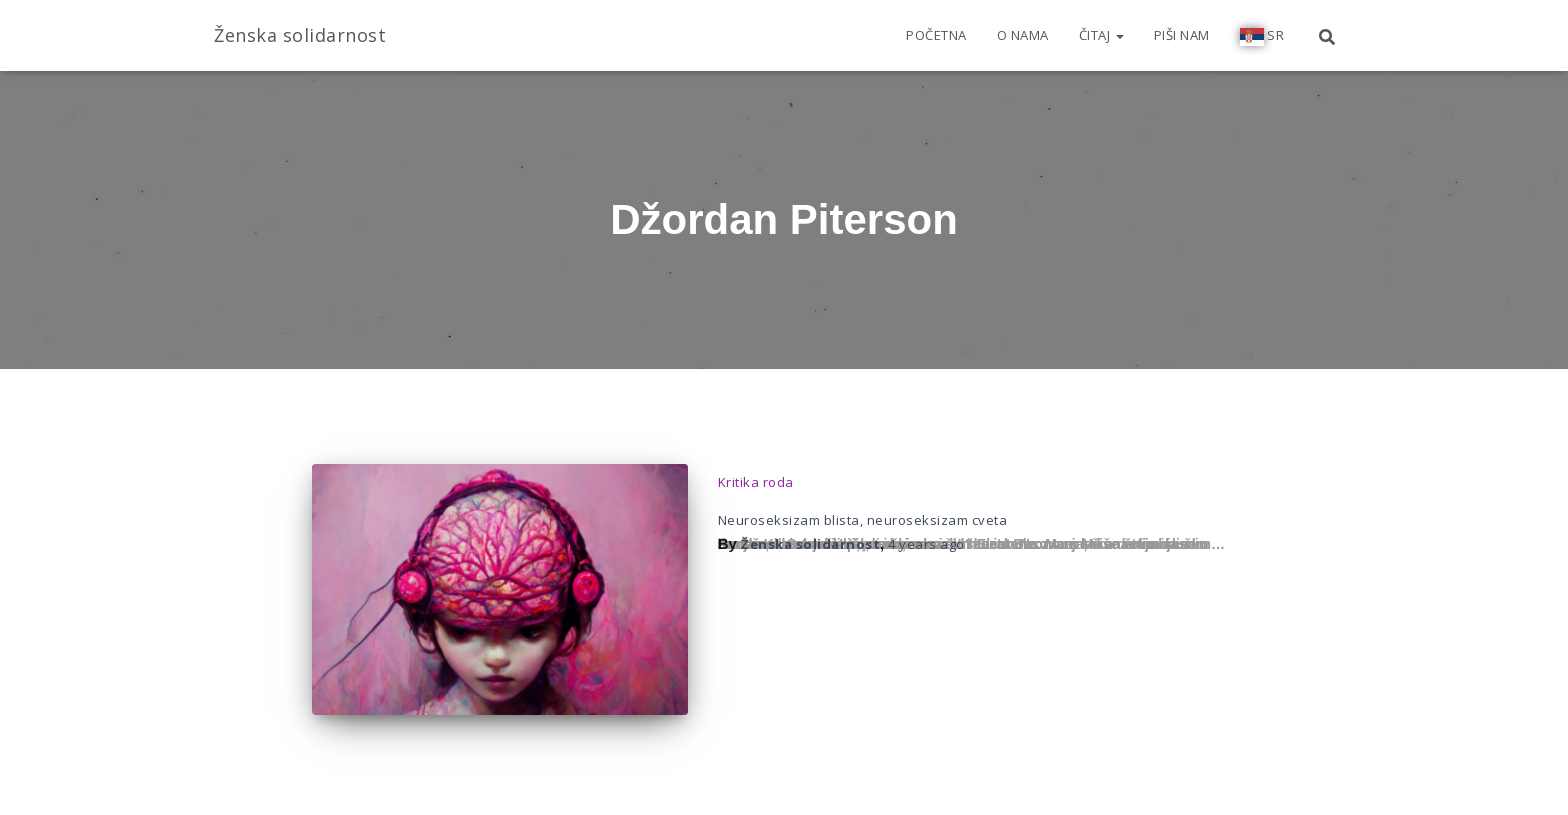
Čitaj (1101, 35)
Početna (936, 35)
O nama (1023, 35)
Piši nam (1182, 35)
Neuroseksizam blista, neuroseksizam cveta (863, 520)
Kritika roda (756, 482)
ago (926, 544)
